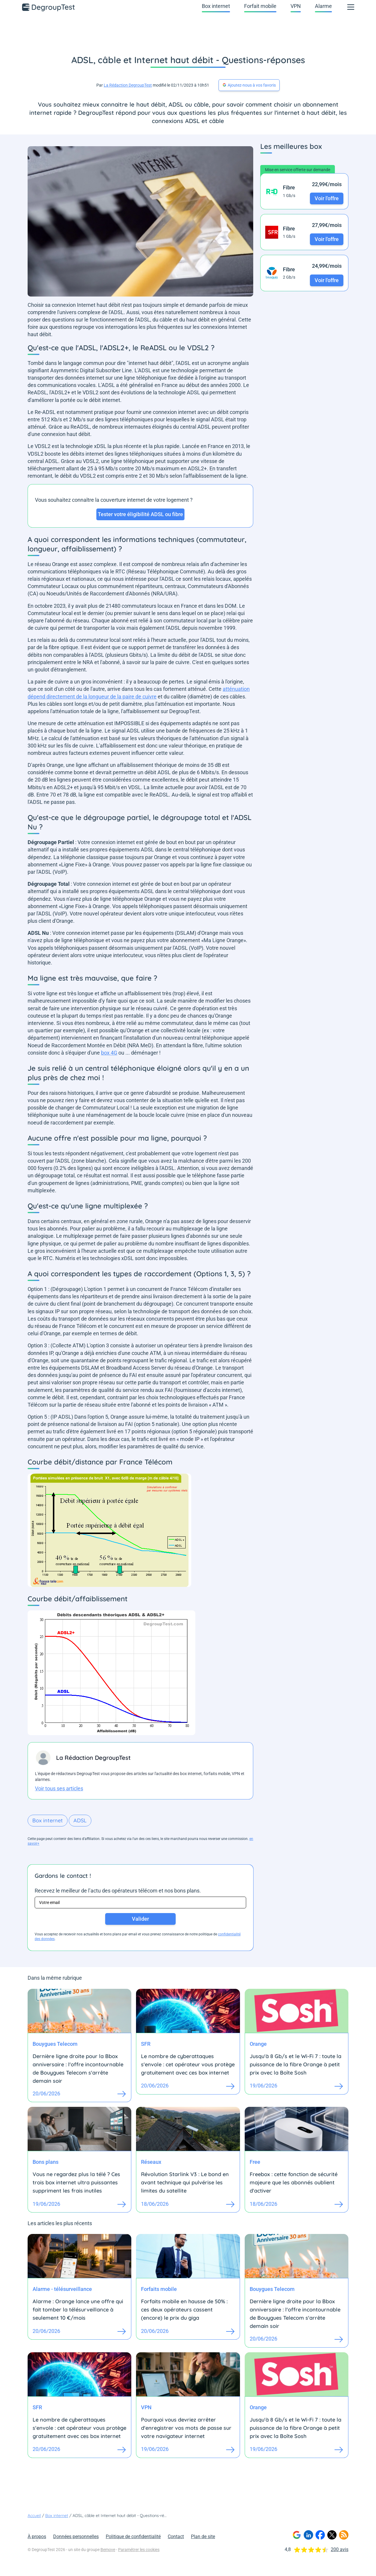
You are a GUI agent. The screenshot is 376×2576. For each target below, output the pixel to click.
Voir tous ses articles (59, 1788)
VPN (296, 6)
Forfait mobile (260, 6)
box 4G (109, 1053)
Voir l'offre (327, 198)
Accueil (34, 2515)
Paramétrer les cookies (139, 2549)
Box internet (216, 6)
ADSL (80, 1820)
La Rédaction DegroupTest (128, 85)
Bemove (107, 2549)
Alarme (323, 6)
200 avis (339, 2549)
